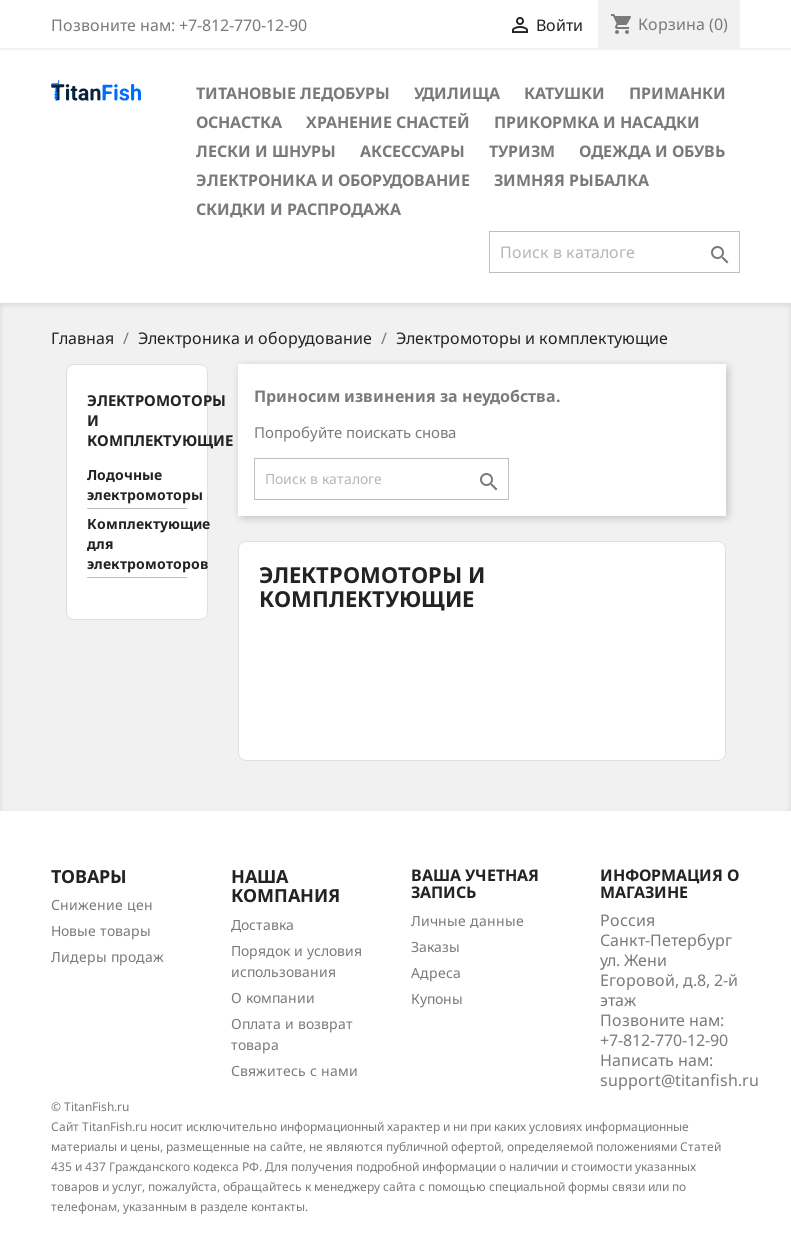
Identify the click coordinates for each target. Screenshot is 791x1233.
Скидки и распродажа (298, 209)
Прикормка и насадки (597, 122)
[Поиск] (614, 252)
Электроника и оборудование (333, 180)
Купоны (437, 998)
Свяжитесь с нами (294, 1070)
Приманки (677, 93)
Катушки (564, 93)
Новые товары (101, 930)
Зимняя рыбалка (571, 180)
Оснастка (239, 122)
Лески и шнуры (266, 151)
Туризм (522, 151)
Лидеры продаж (107, 956)
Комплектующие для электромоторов (137, 543)
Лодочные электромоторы (137, 484)
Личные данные (467, 920)
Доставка (262, 924)
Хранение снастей (388, 122)
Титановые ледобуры (293, 93)
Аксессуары (412, 151)
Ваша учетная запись (475, 884)
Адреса (436, 972)
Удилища (457, 93)
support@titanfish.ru (679, 1080)
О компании (273, 997)
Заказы (435, 946)
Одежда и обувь (652, 151)
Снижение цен (102, 904)
